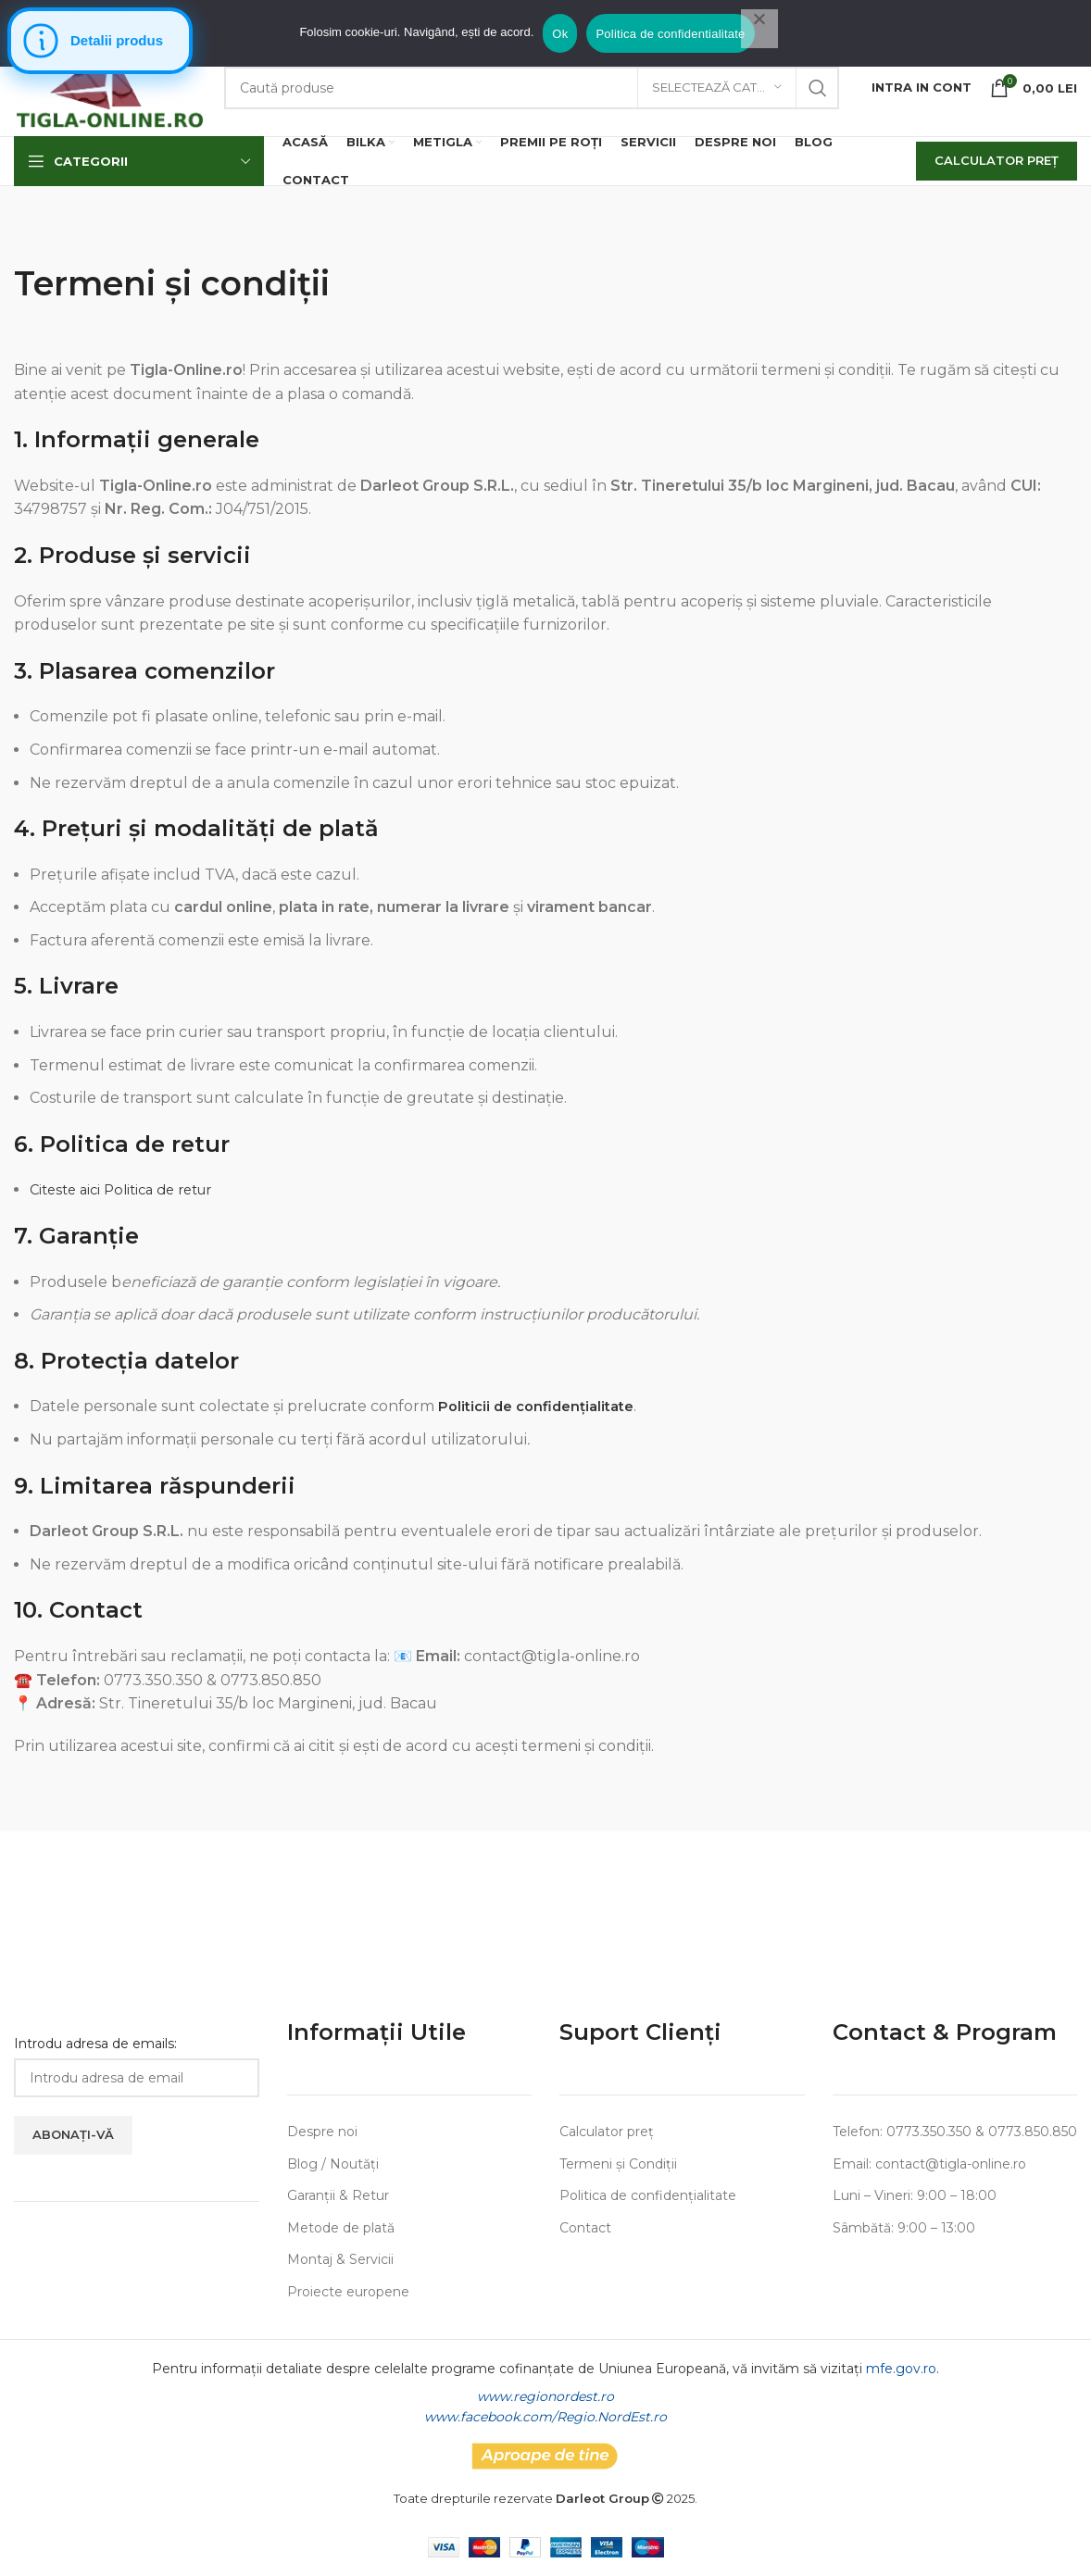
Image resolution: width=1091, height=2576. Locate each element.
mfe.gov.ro (901, 2368)
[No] (759, 28)
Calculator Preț (996, 160)
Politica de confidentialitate (670, 34)
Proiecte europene (348, 2291)
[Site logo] (110, 86)
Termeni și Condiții (618, 2164)
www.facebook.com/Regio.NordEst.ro (545, 2416)
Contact (585, 2228)
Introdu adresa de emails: (95, 2043)
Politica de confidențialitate (647, 2195)
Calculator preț (606, 2131)
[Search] (531, 88)
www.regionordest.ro (545, 2396)
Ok (560, 34)
